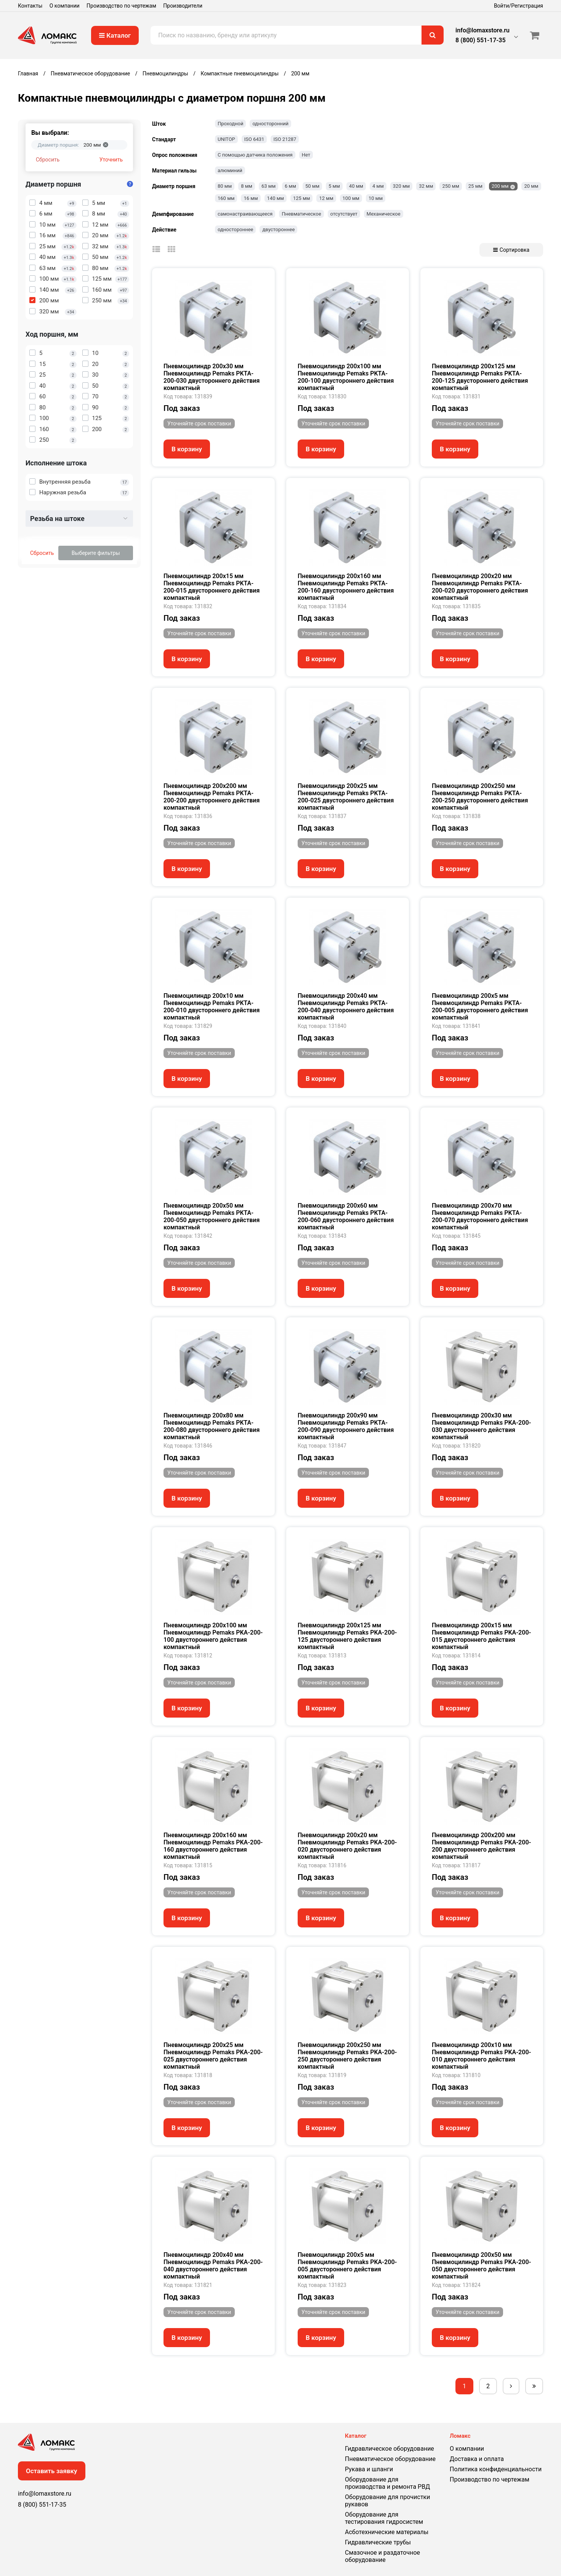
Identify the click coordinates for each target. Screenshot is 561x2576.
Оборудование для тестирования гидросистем (384, 2518)
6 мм (290, 186)
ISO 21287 (284, 139)
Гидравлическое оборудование (389, 2448)
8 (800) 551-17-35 (480, 40)
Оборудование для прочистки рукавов (387, 2500)
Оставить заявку (51, 2471)
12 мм (326, 198)
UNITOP (226, 139)
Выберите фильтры (96, 553)
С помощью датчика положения (255, 155)
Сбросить (47, 160)
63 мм (268, 186)
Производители (182, 6)
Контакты (30, 6)
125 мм (301, 198)
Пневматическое (301, 214)
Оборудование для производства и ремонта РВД (387, 2483)
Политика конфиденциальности (496, 2469)
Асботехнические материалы (386, 2532)
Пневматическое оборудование (390, 2459)
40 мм (356, 186)
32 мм (426, 186)
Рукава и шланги (369, 2469)
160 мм (226, 198)
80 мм (225, 186)
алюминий (230, 170)
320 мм (401, 186)
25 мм (475, 186)
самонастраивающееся (245, 214)
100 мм (351, 198)
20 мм (531, 186)
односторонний (270, 123)
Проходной (230, 123)
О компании (65, 6)
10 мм (376, 198)
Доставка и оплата (477, 2459)
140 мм (275, 198)
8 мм (246, 186)
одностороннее (235, 229)
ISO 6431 (254, 139)
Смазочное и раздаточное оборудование (382, 2556)
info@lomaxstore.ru (482, 30)
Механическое (384, 214)
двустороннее (278, 229)
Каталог (115, 35)
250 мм (450, 186)
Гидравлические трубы (378, 2542)
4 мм (378, 186)
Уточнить (111, 160)
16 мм (251, 198)
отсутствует (343, 214)
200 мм (500, 186)
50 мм (312, 186)
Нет (306, 155)
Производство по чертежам (121, 6)
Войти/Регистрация (518, 6)
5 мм (334, 186)
